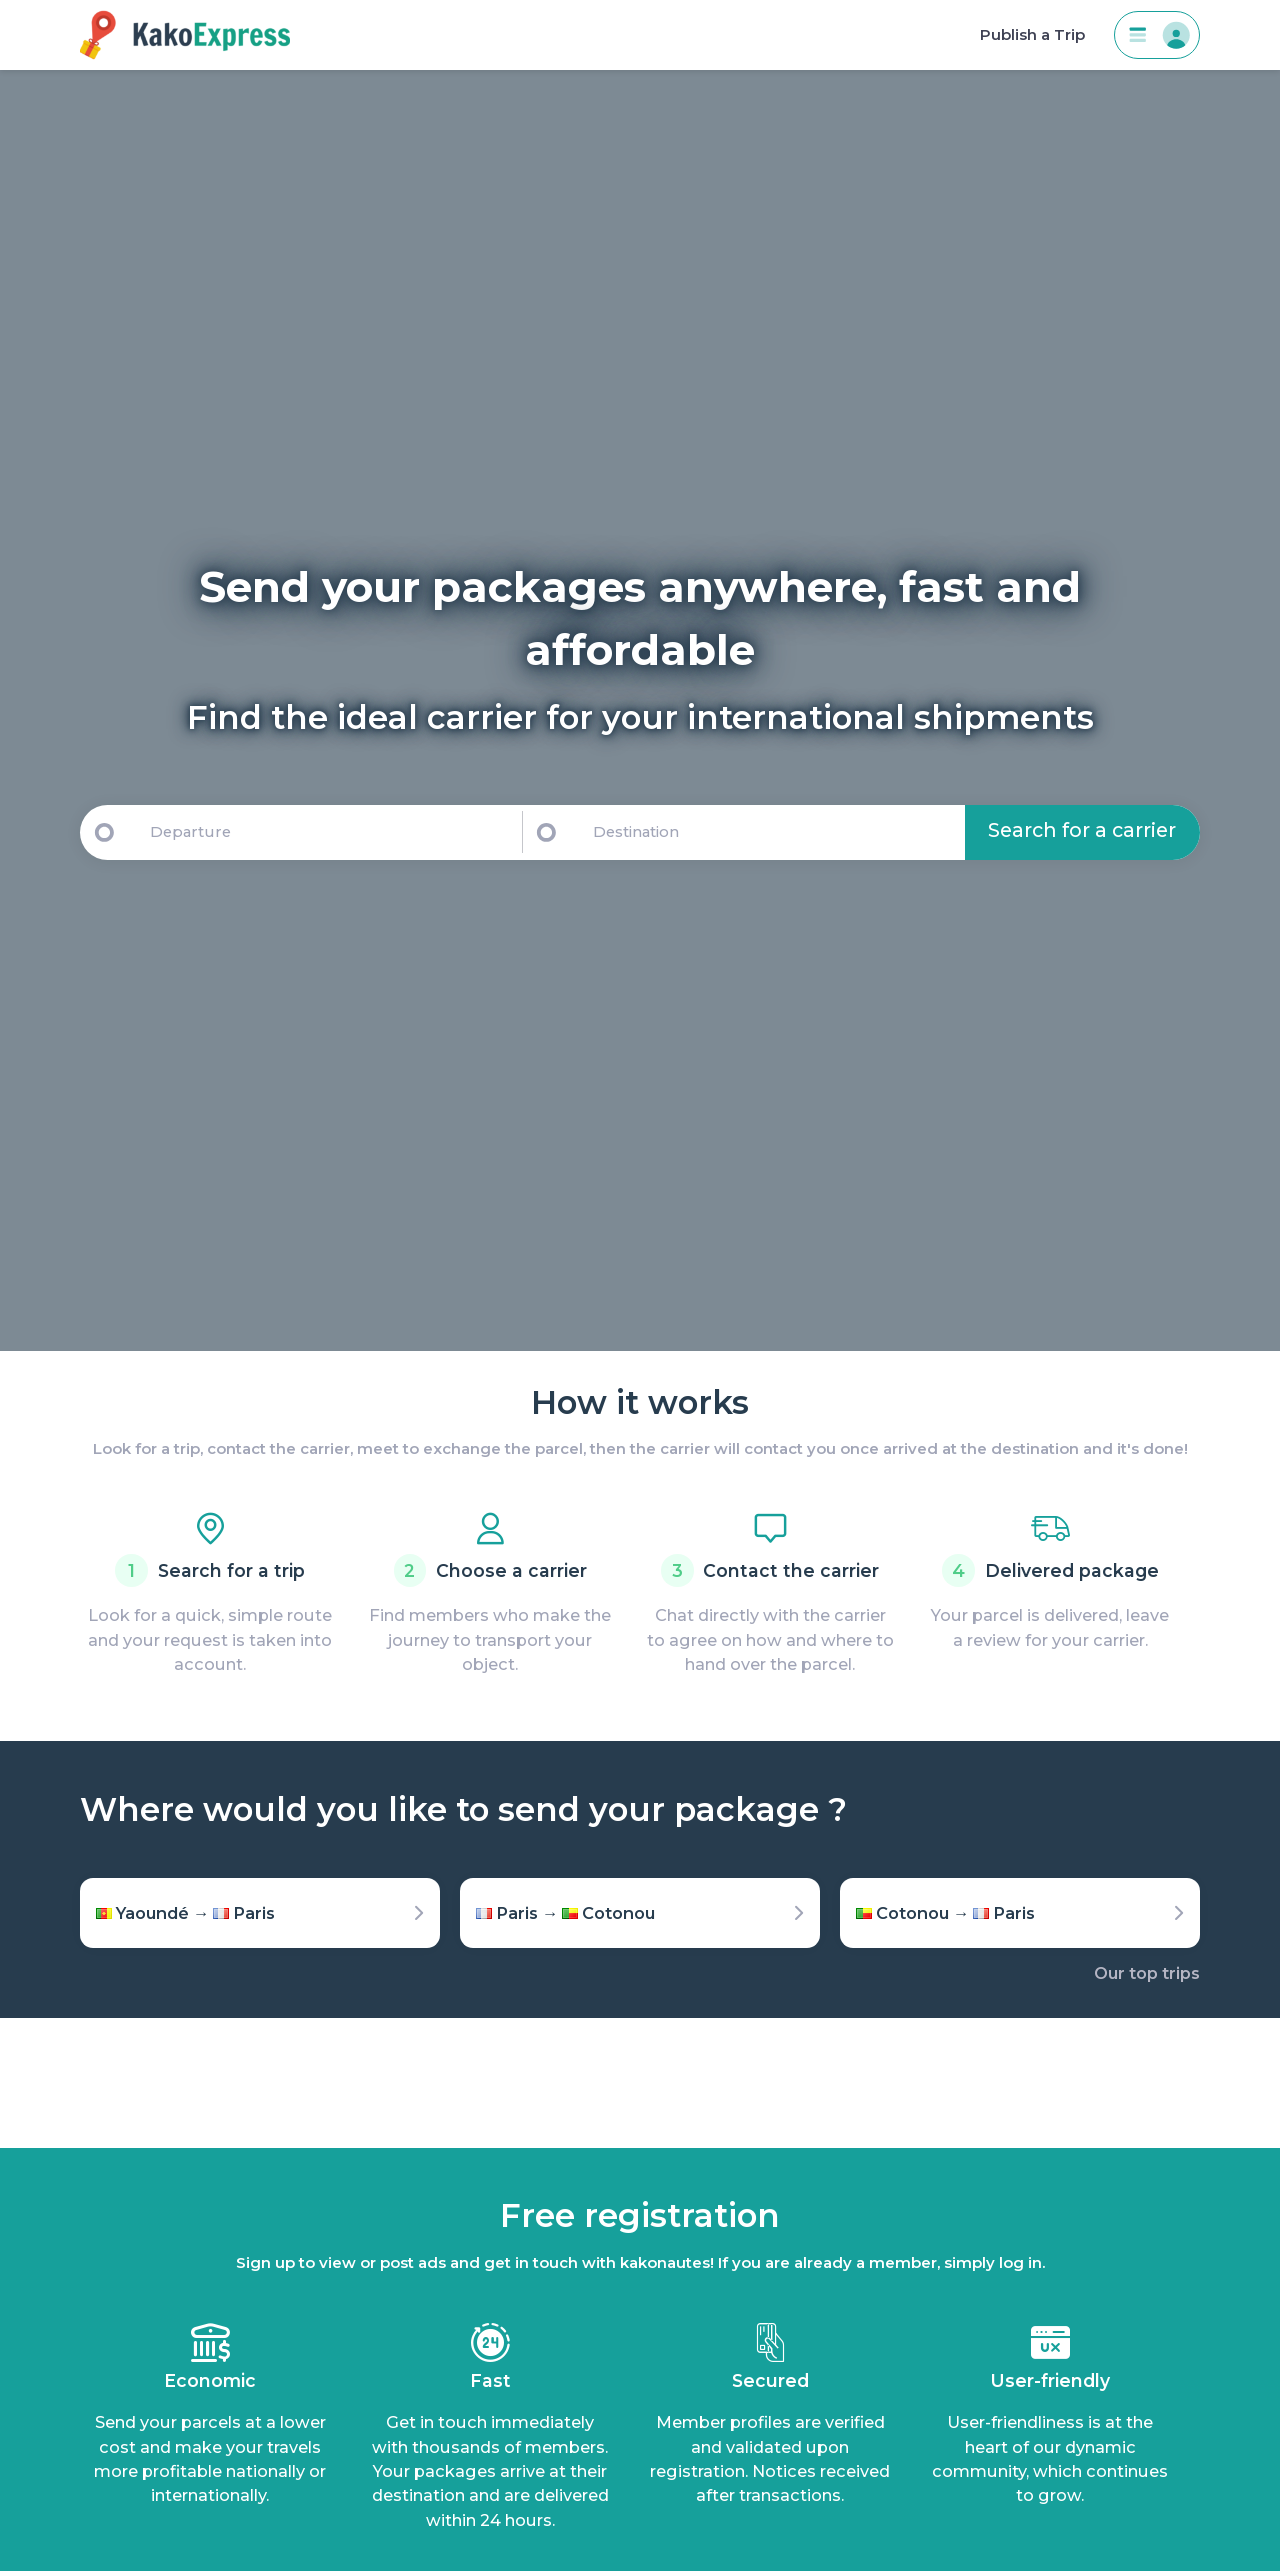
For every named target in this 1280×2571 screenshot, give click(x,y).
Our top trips (1147, 1973)
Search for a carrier (1082, 830)
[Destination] (775, 832)
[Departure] (327, 832)
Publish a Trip (1032, 35)
